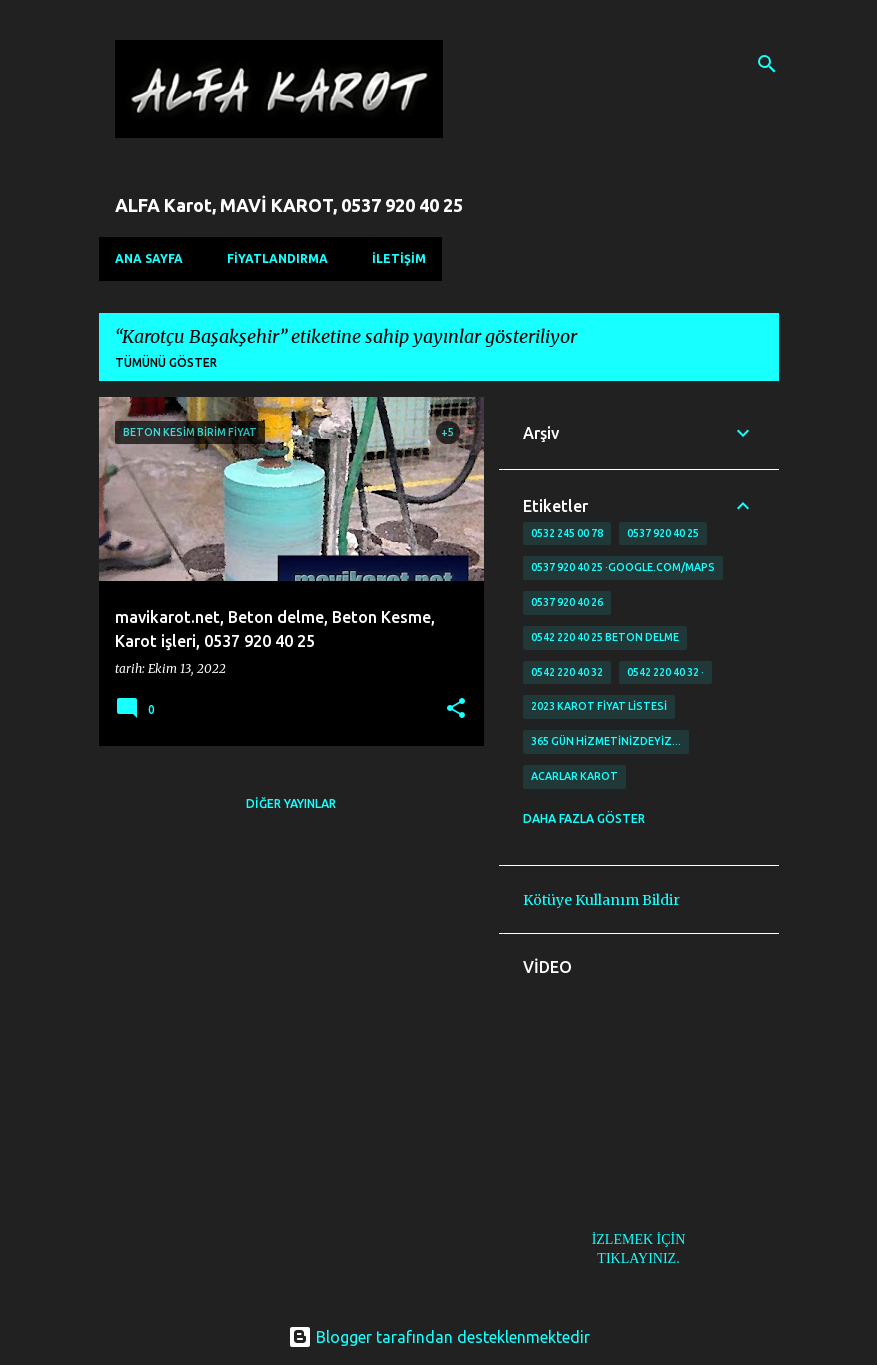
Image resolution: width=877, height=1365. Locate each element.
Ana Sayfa (149, 258)
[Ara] (767, 64)
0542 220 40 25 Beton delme (605, 637)
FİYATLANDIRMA (277, 258)
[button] (456, 709)
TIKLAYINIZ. (638, 1258)
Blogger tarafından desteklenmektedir (439, 1337)
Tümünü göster (166, 362)
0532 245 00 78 (567, 533)
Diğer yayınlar (291, 803)
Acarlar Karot (574, 776)
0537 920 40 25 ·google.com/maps (623, 567)
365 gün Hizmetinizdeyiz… (606, 741)
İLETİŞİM (399, 258)
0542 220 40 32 (567, 672)
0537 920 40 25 (663, 533)
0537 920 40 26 (567, 602)
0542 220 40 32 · (665, 672)
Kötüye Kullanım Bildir (601, 900)
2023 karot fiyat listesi (599, 706)
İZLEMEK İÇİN (639, 1239)
